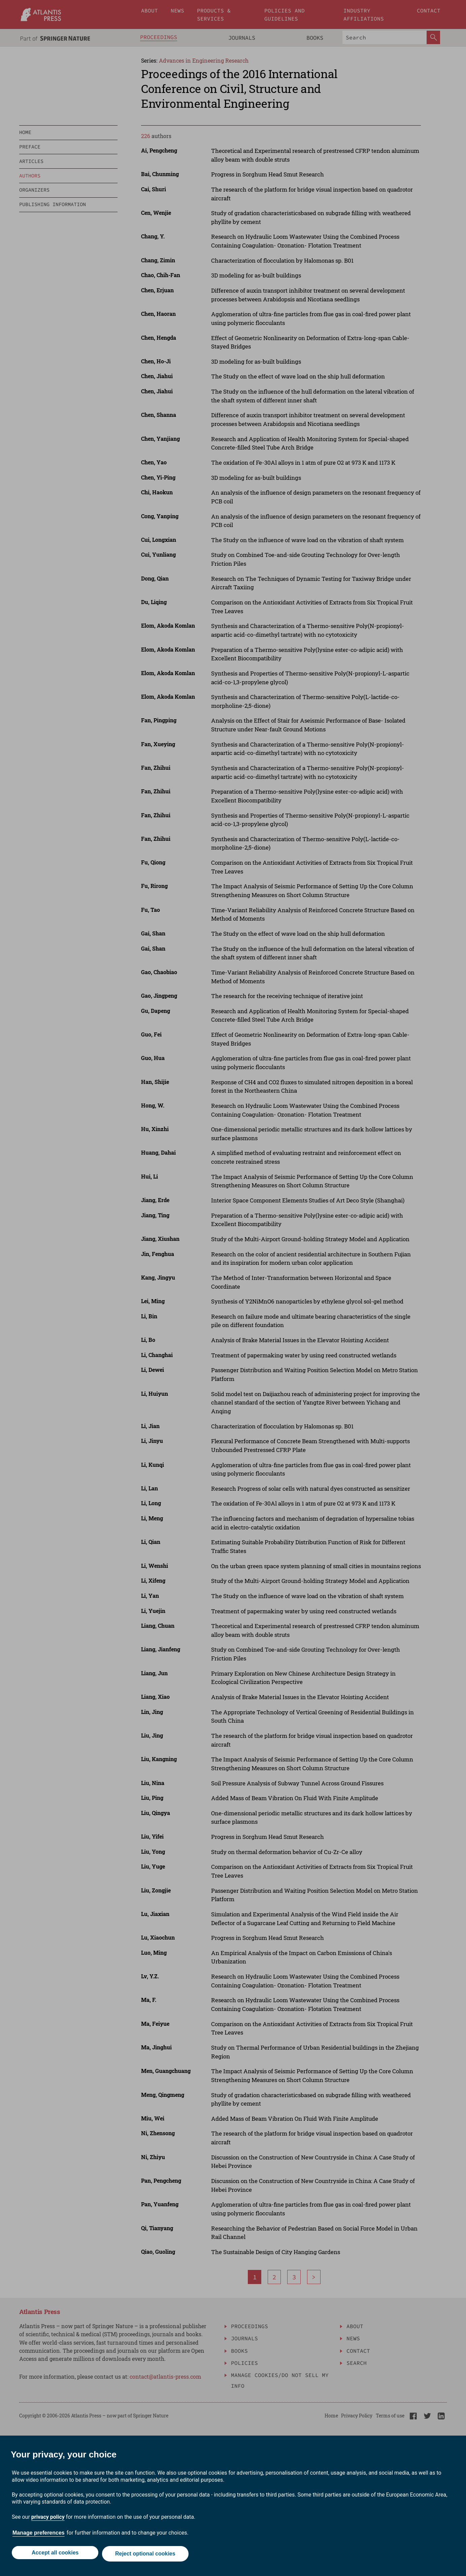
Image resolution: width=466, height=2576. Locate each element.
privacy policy (48, 2519)
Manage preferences (38, 2535)
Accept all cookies (53, 2555)
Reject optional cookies (146, 2555)
